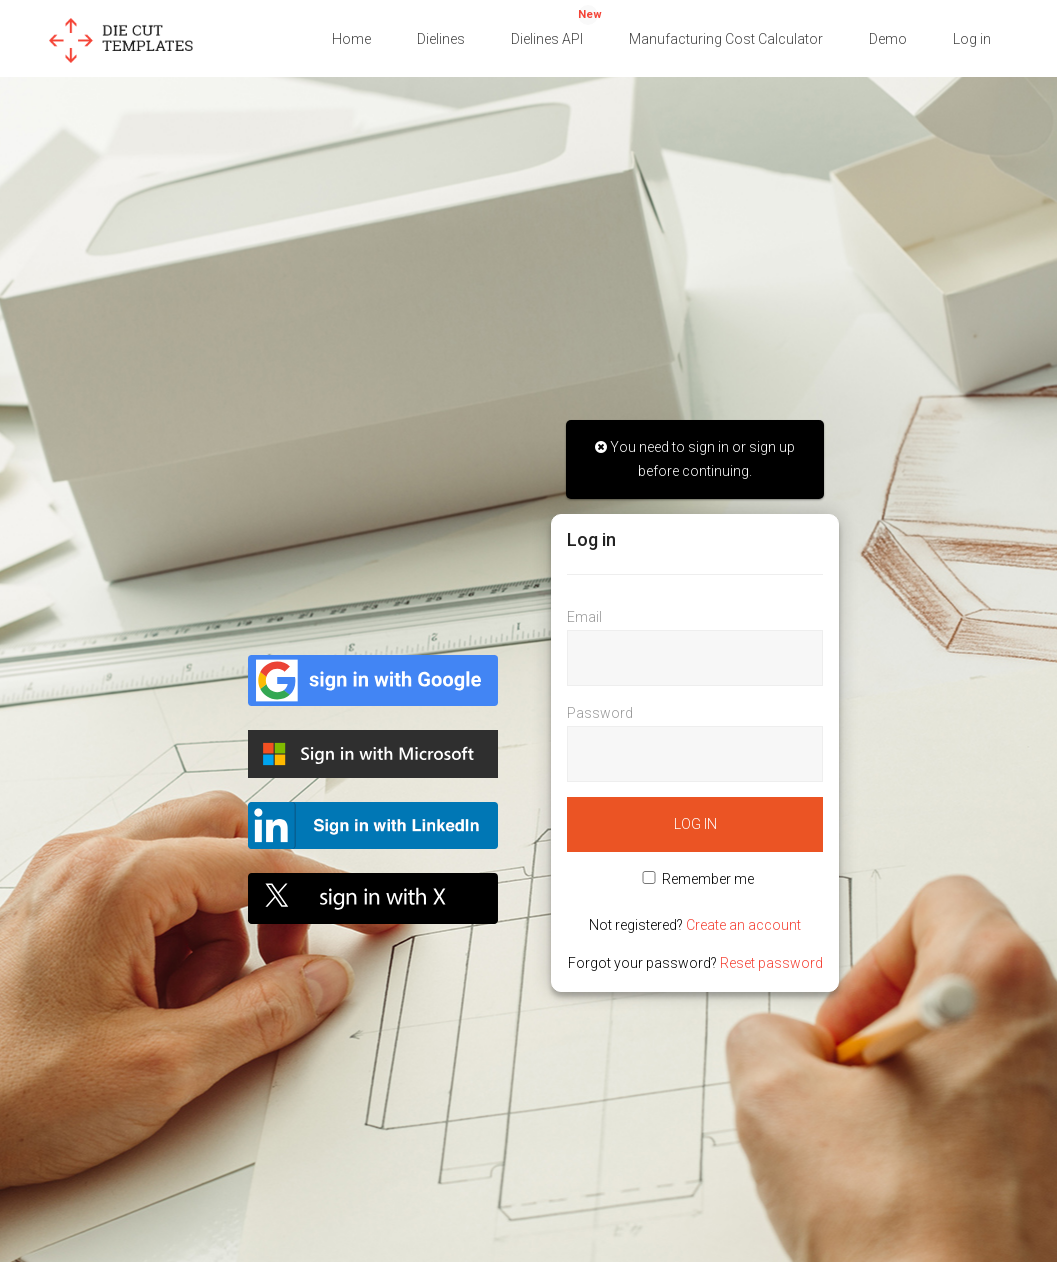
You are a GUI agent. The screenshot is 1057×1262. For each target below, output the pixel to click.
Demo (888, 39)
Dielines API (556, 26)
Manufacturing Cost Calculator (726, 39)
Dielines (441, 39)
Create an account (743, 925)
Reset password (771, 963)
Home (351, 39)
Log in (972, 39)
